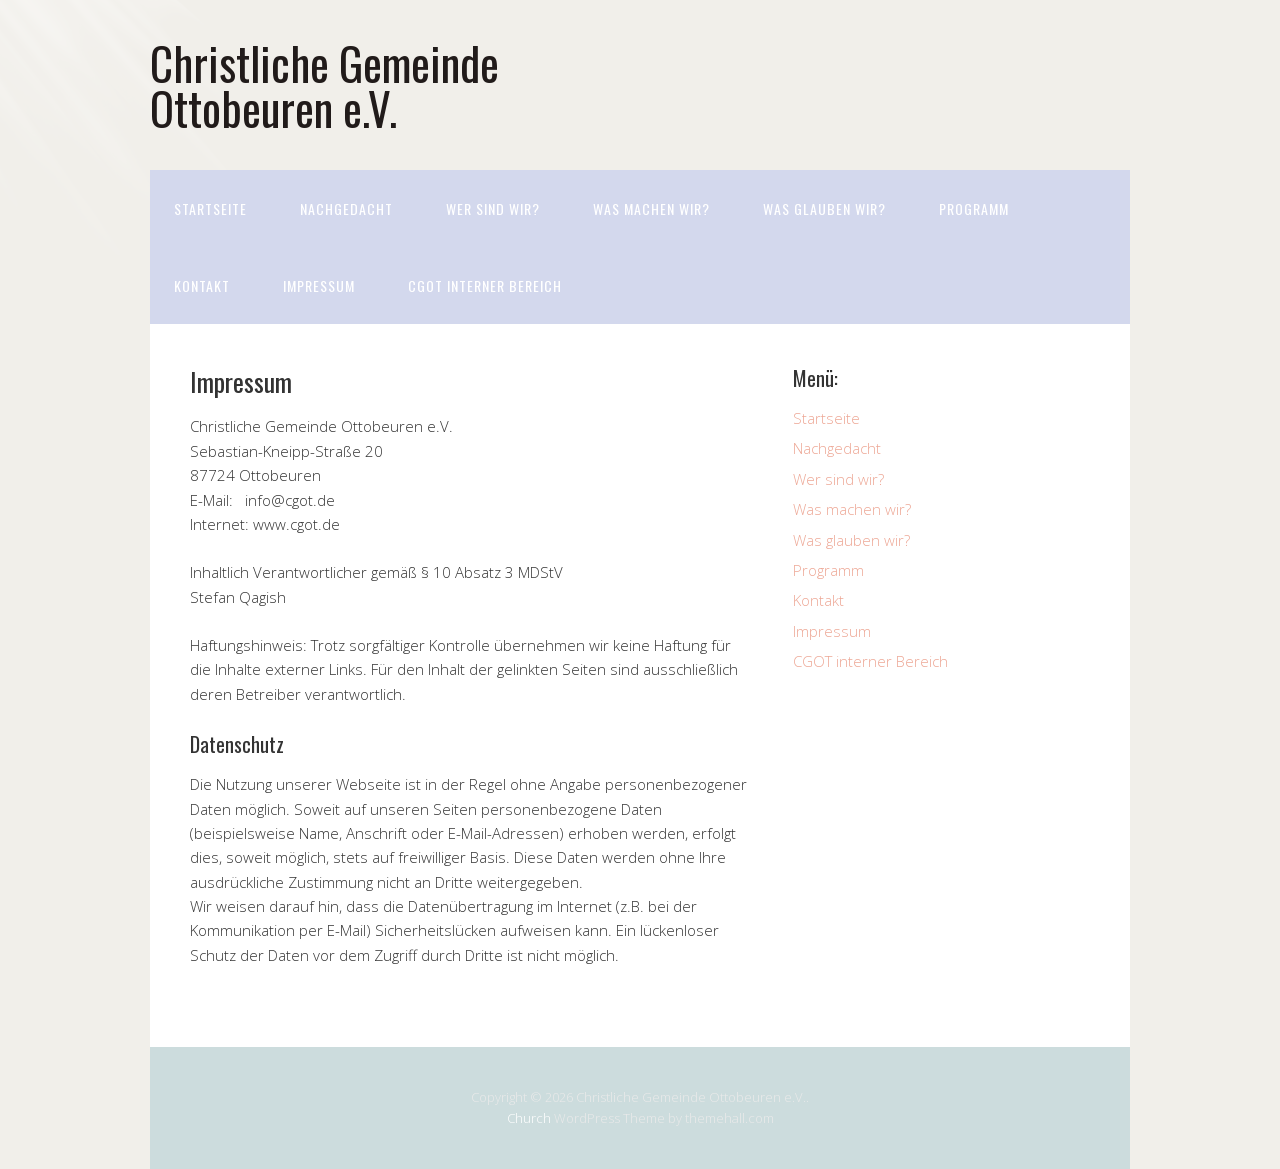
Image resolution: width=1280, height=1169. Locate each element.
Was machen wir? (651, 208)
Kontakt (202, 285)
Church (529, 1118)
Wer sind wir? (493, 208)
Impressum (319, 285)
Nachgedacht (346, 208)
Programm (974, 208)
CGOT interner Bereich (485, 285)
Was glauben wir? (824, 208)
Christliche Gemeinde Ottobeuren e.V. (324, 85)
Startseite (210, 208)
